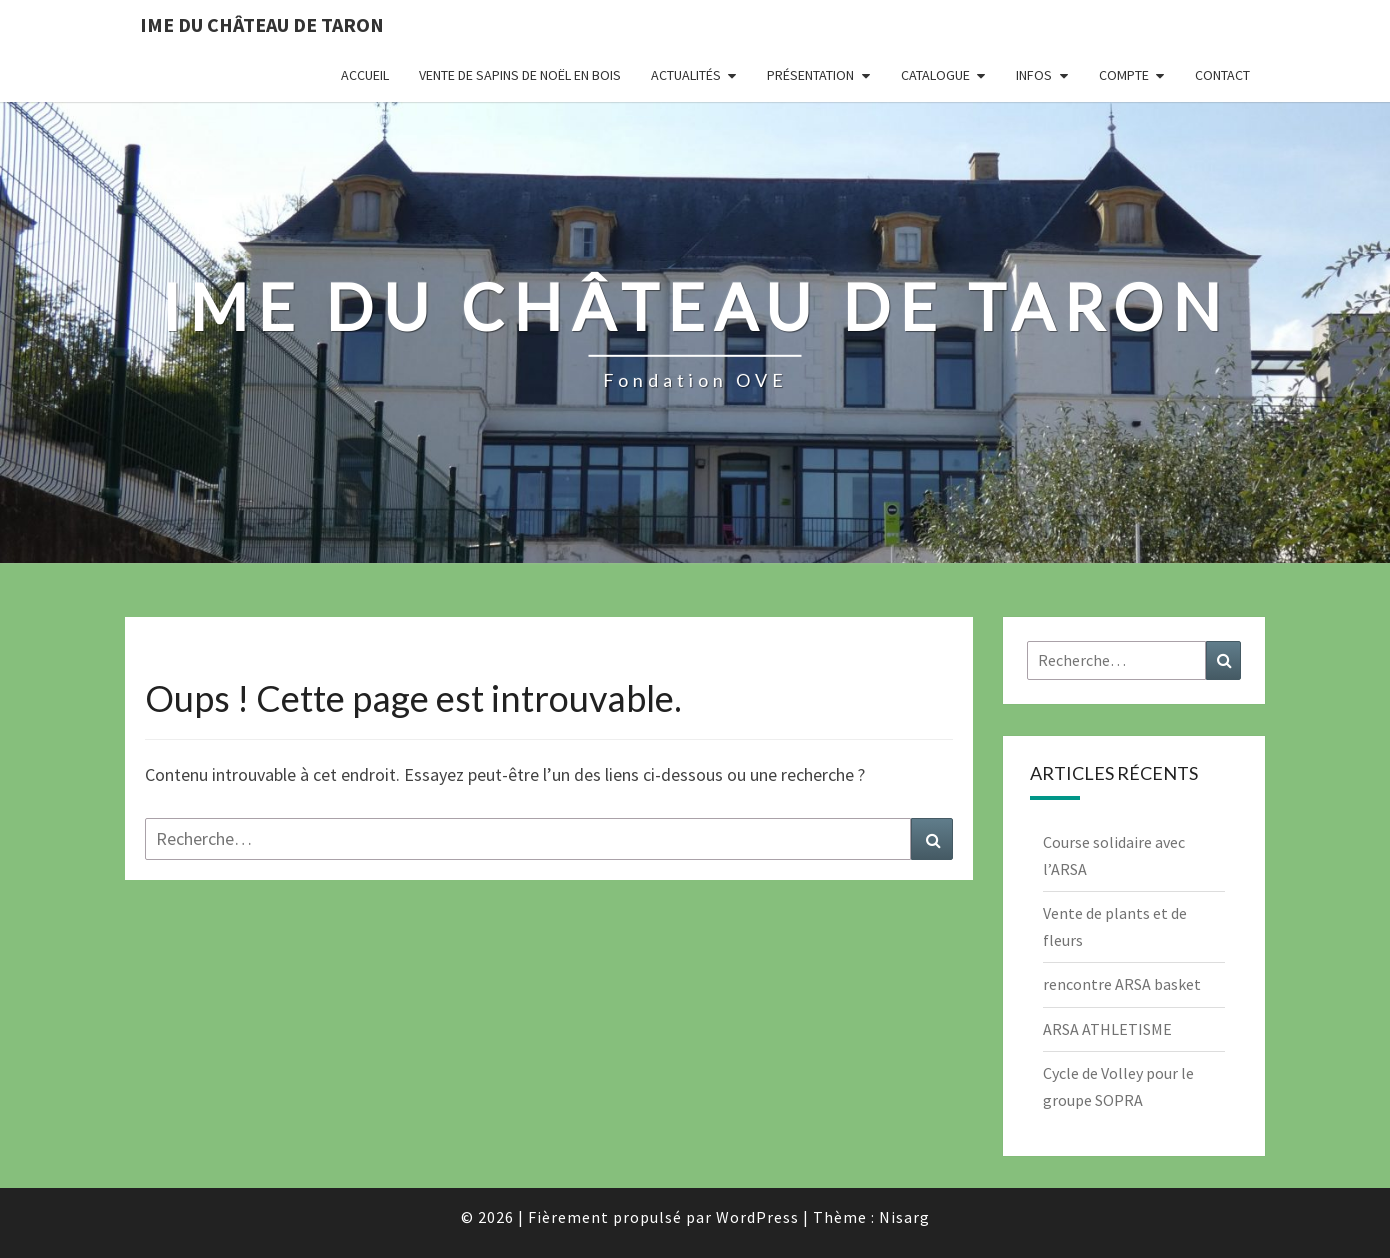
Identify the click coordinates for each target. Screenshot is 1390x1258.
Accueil (365, 75)
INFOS (1034, 75)
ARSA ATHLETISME (1107, 1029)
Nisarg (904, 1217)
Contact (1222, 75)
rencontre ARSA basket (1122, 984)
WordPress (757, 1217)
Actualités (686, 75)
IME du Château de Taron (262, 24)
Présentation (810, 75)
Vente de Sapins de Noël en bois (520, 75)
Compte (1124, 75)
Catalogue (935, 75)
